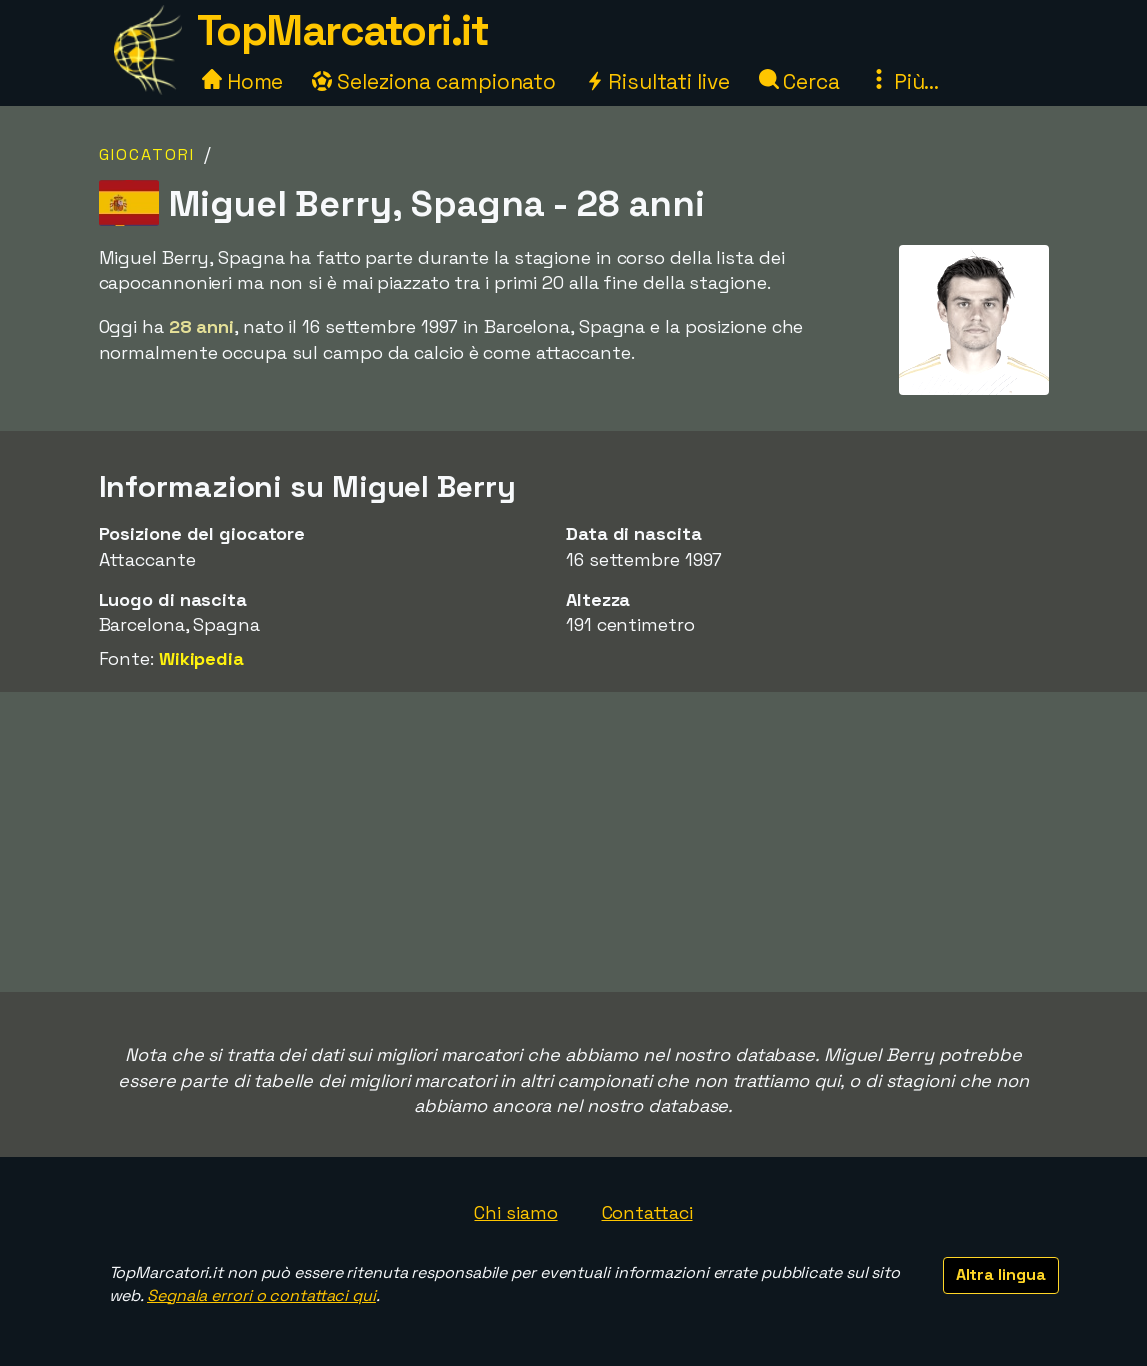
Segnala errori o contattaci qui (261, 1295)
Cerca (799, 81)
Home (243, 81)
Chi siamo (515, 1212)
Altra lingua (1001, 1274)
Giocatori (147, 154)
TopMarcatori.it (343, 30)
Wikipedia (201, 658)
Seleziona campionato (434, 81)
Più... (904, 81)
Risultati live (657, 81)
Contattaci (647, 1212)
